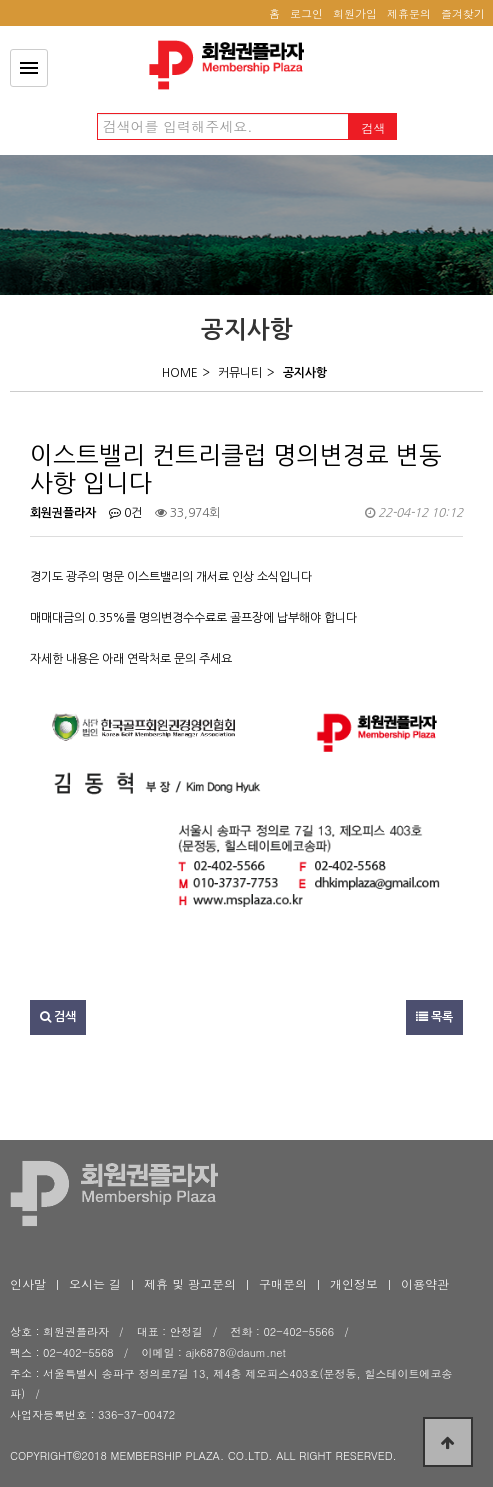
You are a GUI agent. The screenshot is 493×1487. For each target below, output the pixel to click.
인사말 (28, 1283)
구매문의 (283, 1283)
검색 (58, 1017)
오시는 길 (95, 1283)
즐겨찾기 (463, 13)
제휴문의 (409, 13)
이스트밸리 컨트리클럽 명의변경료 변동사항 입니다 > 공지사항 (232, 65)
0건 (125, 513)
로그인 (306, 13)
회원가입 (355, 13)
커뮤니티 (240, 373)
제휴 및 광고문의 (190, 1283)
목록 (434, 1017)
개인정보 (354, 1283)
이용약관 (425, 1283)
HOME (180, 373)
